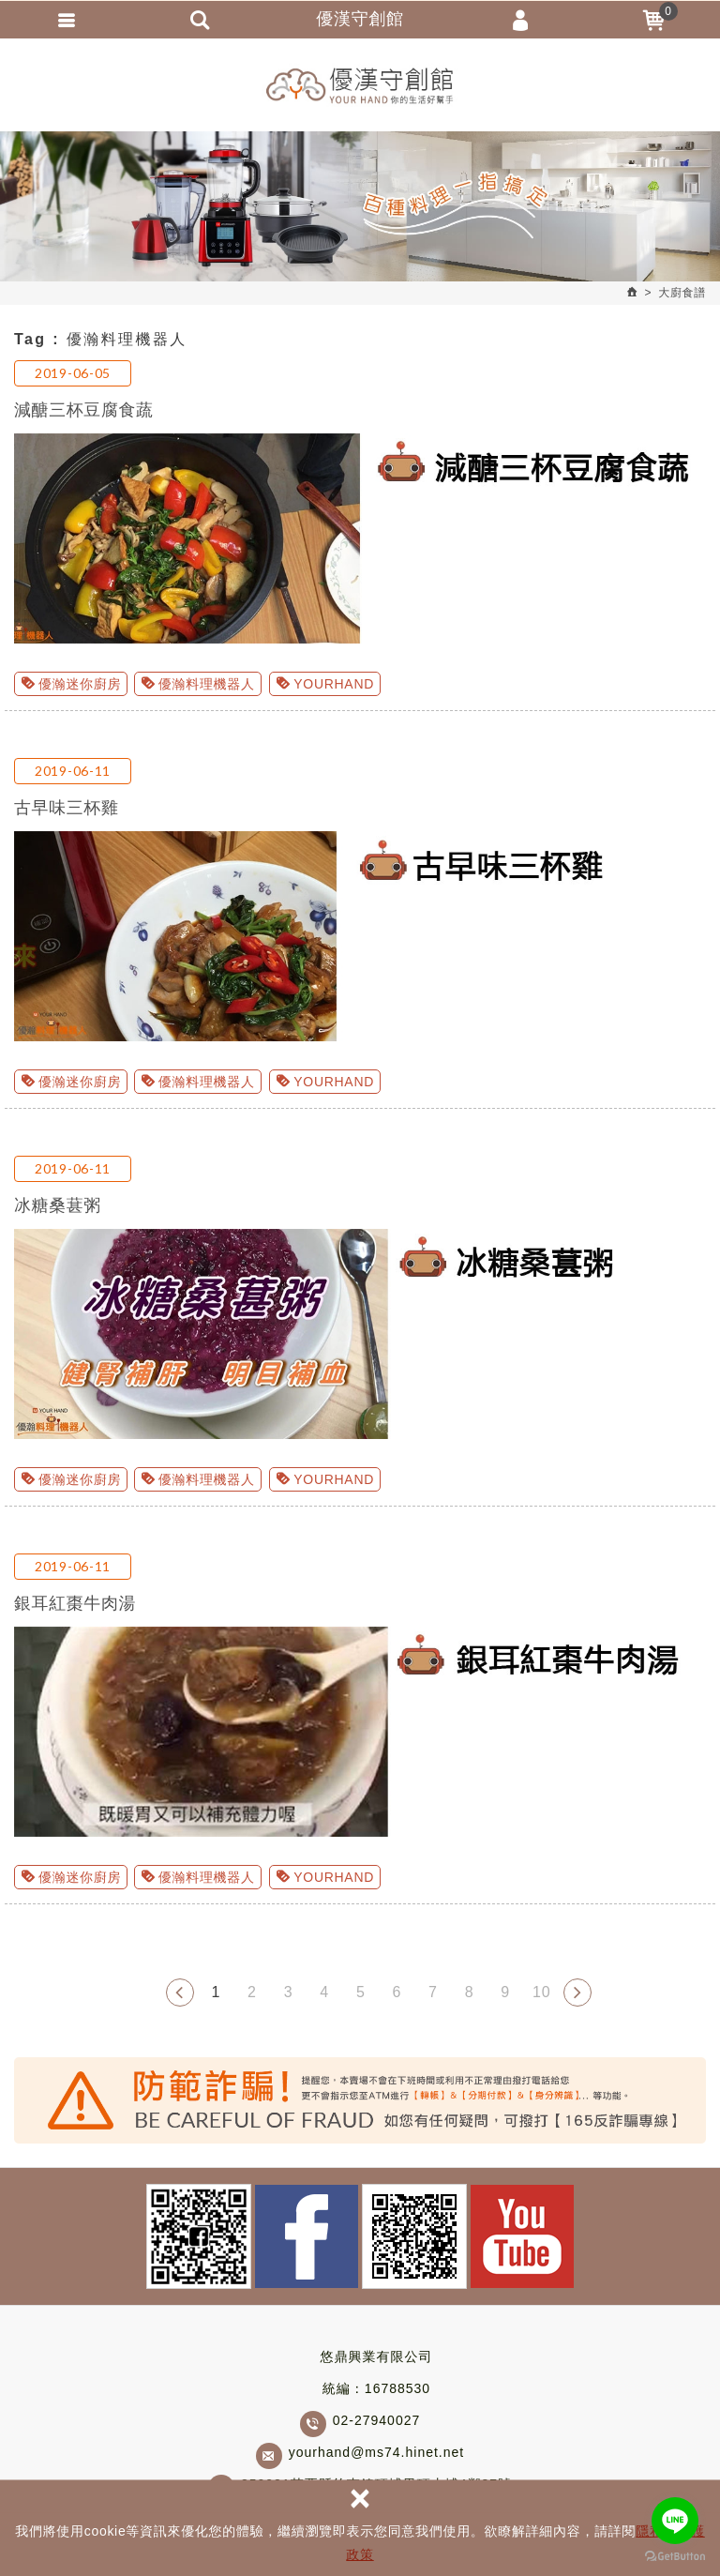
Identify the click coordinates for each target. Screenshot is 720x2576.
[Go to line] (675, 2520)
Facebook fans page (306, 2241)
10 (541, 1996)
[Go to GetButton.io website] (675, 2557)
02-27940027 (377, 2424)
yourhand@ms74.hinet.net (376, 2456)
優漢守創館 (360, 84)
